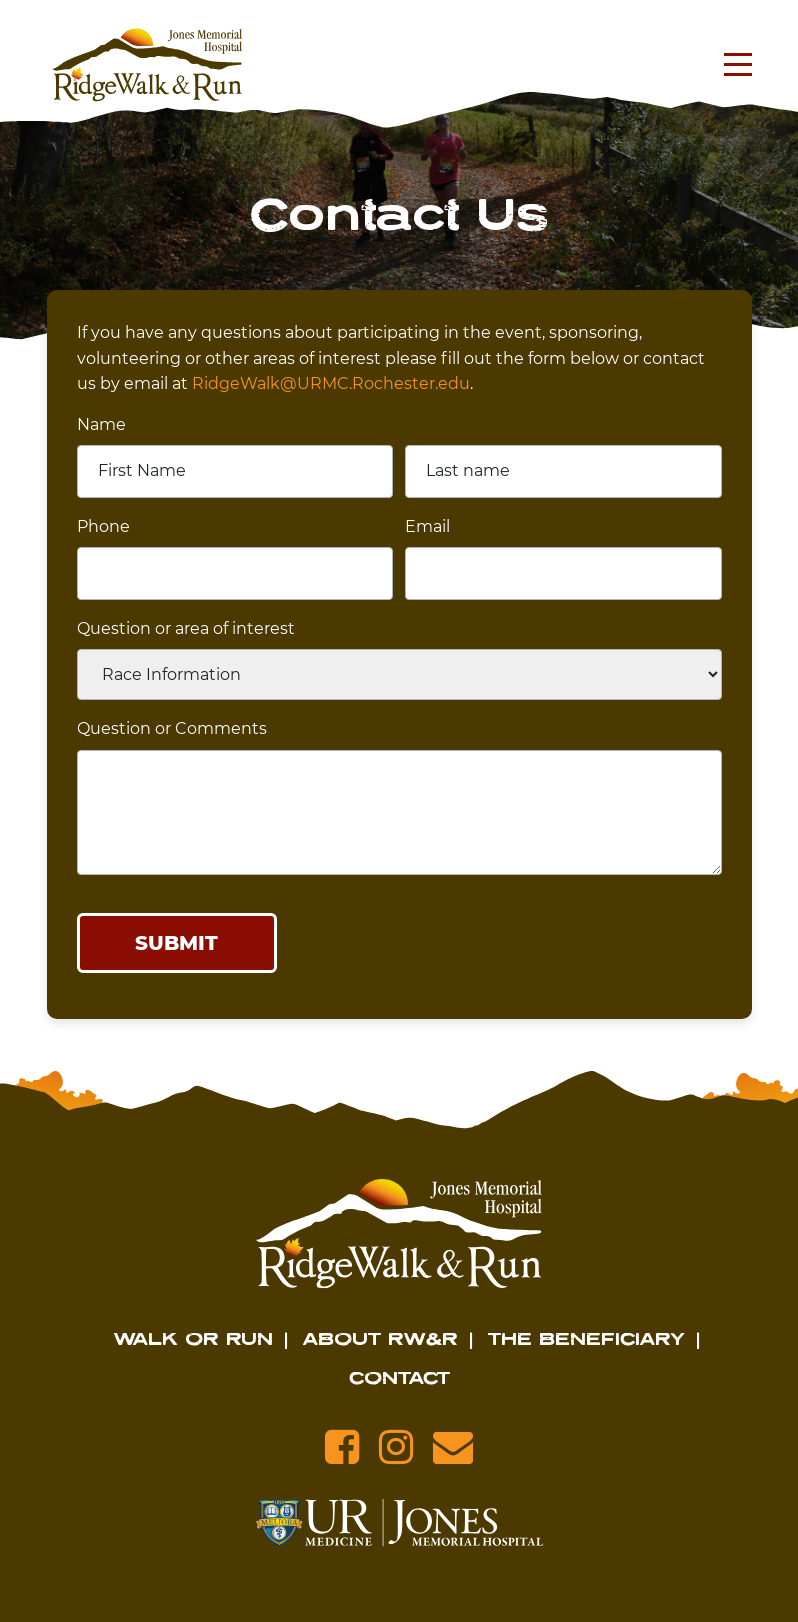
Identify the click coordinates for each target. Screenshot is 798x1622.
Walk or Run (193, 1338)
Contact (399, 1377)
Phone (103, 526)
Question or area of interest (186, 628)
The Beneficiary (586, 1338)
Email (427, 526)
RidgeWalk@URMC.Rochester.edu (331, 383)
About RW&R (380, 1338)
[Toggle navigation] (733, 64)
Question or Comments (172, 728)
